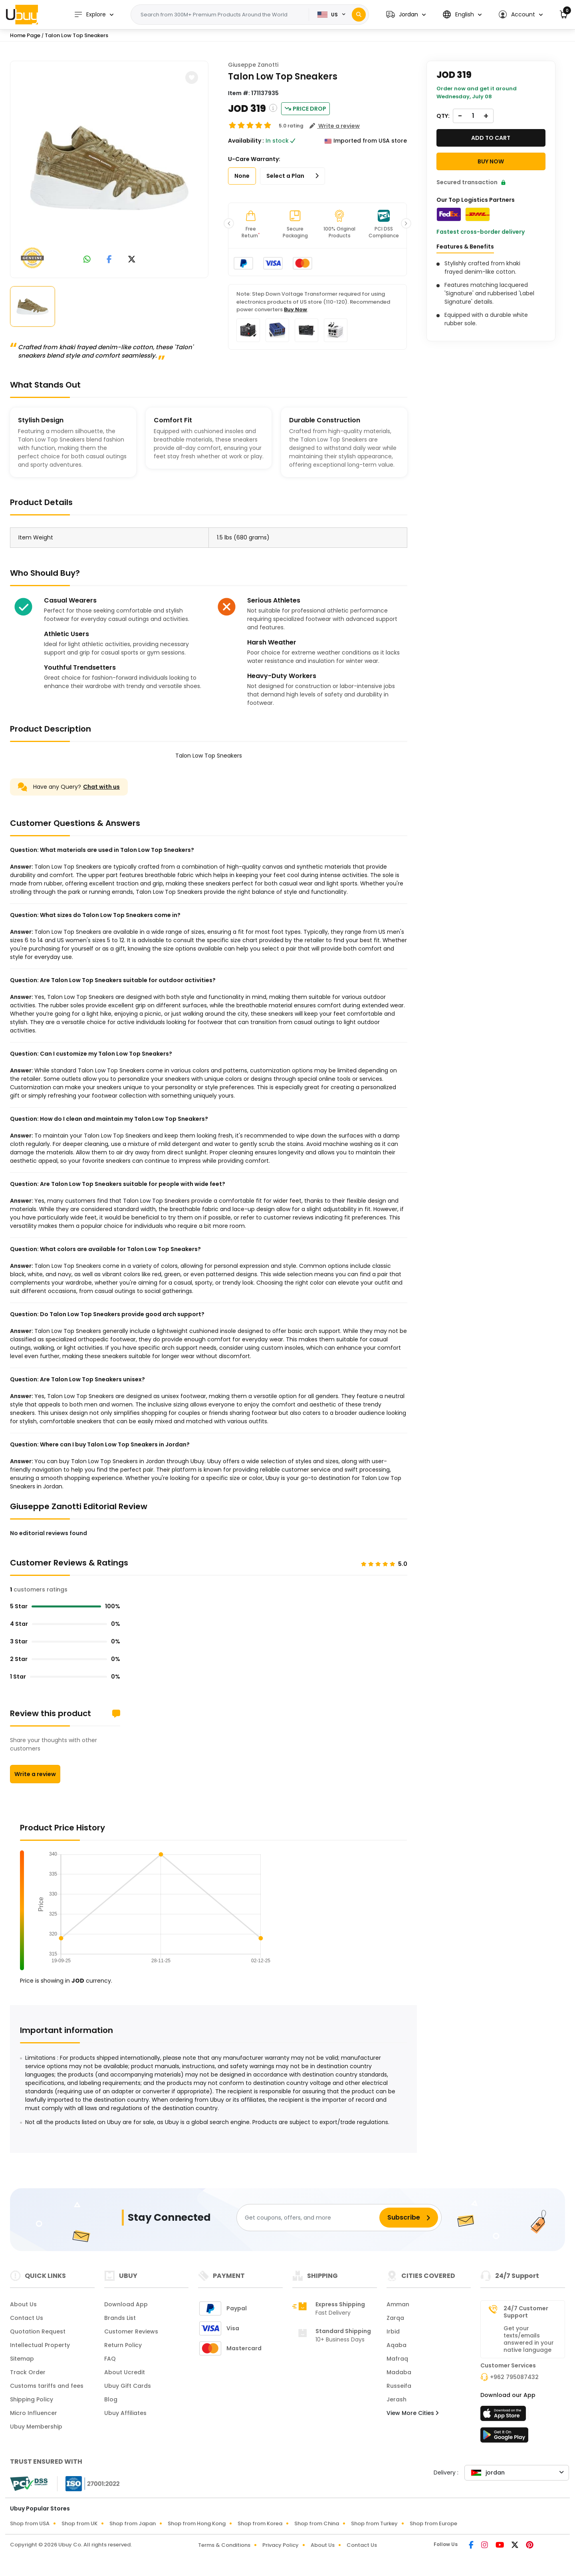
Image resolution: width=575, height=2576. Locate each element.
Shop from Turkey (374, 2523)
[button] (406, 15)
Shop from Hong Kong (197, 2523)
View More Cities (412, 2413)
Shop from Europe (433, 2523)
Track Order (28, 2372)
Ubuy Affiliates (125, 2413)
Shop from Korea (260, 2523)
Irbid (393, 2331)
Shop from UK (79, 2523)
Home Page (25, 35)
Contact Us (26, 2318)
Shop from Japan (132, 2523)
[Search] (359, 15)
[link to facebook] (109, 260)
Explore (90, 14)
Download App (126, 2304)
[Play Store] (504, 2437)
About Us (23, 2304)
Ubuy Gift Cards (127, 2386)
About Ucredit (124, 2372)
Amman (398, 2304)
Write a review (35, 1774)
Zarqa (395, 2318)
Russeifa (399, 2386)
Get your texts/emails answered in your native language (529, 2339)
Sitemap (22, 2359)
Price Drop (305, 109)
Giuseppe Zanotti (253, 65)
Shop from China (316, 2523)
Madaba (399, 2372)
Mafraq (397, 2359)
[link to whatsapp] (87, 260)
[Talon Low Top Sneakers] (109, 168)
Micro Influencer (33, 2413)
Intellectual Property (40, 2345)
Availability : (246, 141)
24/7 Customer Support (526, 2312)
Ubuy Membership (36, 2427)
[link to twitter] (131, 260)
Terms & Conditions (224, 2545)
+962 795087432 (514, 2377)
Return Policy (123, 2345)
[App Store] (504, 2416)
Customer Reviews (131, 2331)
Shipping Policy (31, 2399)
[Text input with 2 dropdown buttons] (222, 14)
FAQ (110, 2359)
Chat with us (101, 787)
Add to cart (490, 138)
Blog (110, 2399)
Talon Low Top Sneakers (76, 35)
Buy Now (295, 309)
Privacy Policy (280, 2545)
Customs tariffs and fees (46, 2386)
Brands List (120, 2318)
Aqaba (396, 2345)
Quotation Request (37, 2331)
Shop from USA (30, 2523)
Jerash (396, 2399)
